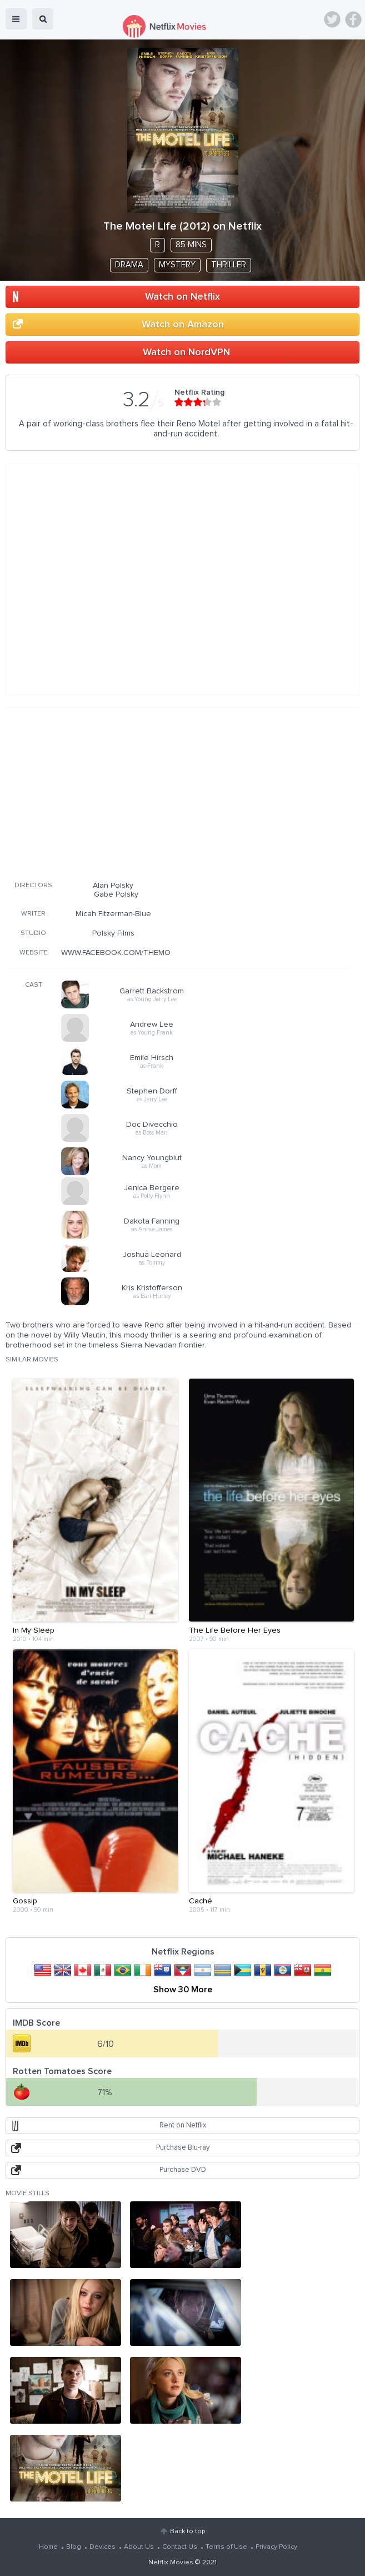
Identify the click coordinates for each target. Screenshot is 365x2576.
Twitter (332, 19)
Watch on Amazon (183, 325)
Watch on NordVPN (186, 352)
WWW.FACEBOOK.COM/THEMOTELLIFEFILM (137, 953)
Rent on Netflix (182, 2125)
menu (16, 18)
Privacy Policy (276, 2547)
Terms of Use (226, 2547)
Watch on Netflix (182, 297)
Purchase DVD (182, 2170)
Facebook (353, 19)
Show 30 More (182, 1989)
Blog (73, 2547)
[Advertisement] (177, 792)
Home (48, 2547)
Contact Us (179, 2547)
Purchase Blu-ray (182, 2147)
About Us (139, 2547)
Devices (102, 2547)
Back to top (187, 2531)
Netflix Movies (170, 2562)
